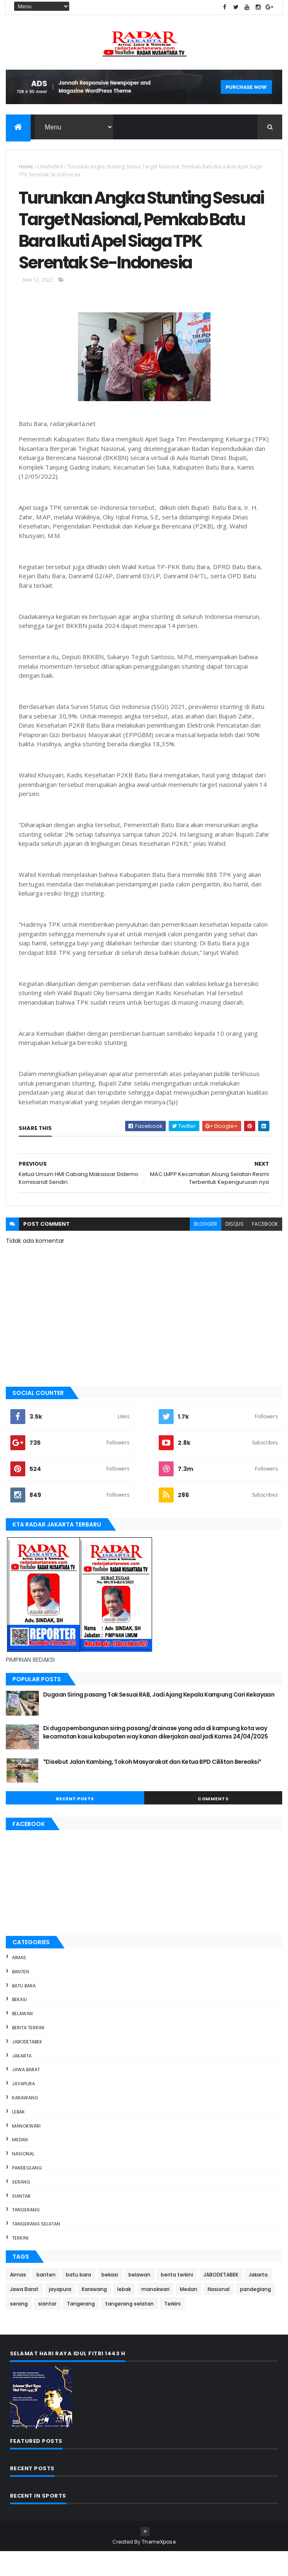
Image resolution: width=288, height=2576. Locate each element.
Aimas (19, 1981)
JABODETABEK (27, 2065)
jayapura (23, 2108)
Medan (20, 2164)
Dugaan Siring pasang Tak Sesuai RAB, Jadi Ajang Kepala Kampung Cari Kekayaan (158, 1719)
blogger (205, 1247)
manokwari (26, 2150)
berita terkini (28, 2051)
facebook (265, 1247)
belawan (22, 2038)
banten (20, 1995)
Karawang (25, 2121)
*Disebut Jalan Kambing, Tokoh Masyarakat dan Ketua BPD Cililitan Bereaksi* (152, 1786)
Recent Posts (75, 1823)
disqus (234, 1247)
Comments (213, 1823)
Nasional (23, 2178)
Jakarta (21, 2080)
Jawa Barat (26, 2094)
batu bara (24, 2009)
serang (21, 2206)
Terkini (20, 2262)
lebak (18, 2136)
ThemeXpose (159, 2566)
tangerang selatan (36, 2248)
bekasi (19, 2024)
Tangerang (26, 2234)
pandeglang (27, 2192)
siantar (21, 2220)
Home (26, 166)
